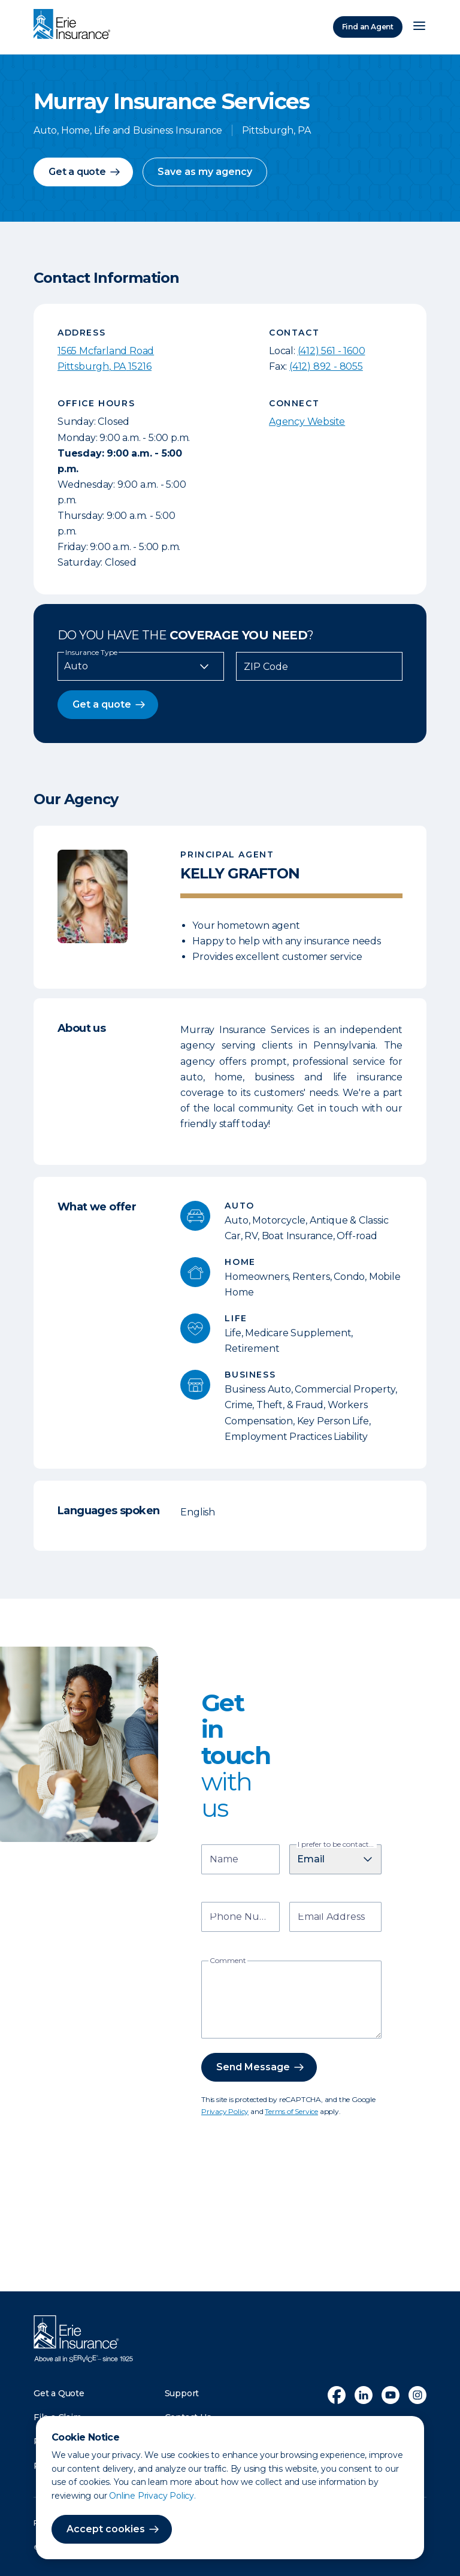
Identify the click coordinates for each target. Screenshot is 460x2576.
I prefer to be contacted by (337, 1844)
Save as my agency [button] (205, 171)
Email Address (331, 1917)
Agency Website (307, 421)
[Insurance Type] (140, 666)
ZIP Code (266, 667)
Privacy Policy (225, 2111)
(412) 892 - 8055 (326, 366)
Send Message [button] (253, 2067)
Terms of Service (291, 2111)
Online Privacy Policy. (152, 2495)
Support (182, 2393)
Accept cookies (105, 2529)
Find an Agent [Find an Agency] (368, 26)
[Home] (75, 25)
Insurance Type (91, 652)
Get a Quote (59, 2393)
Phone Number (242, 1917)
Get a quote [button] (77, 171)
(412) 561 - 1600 (331, 351)
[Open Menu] (419, 27)
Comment (228, 1960)
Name (224, 1860)
